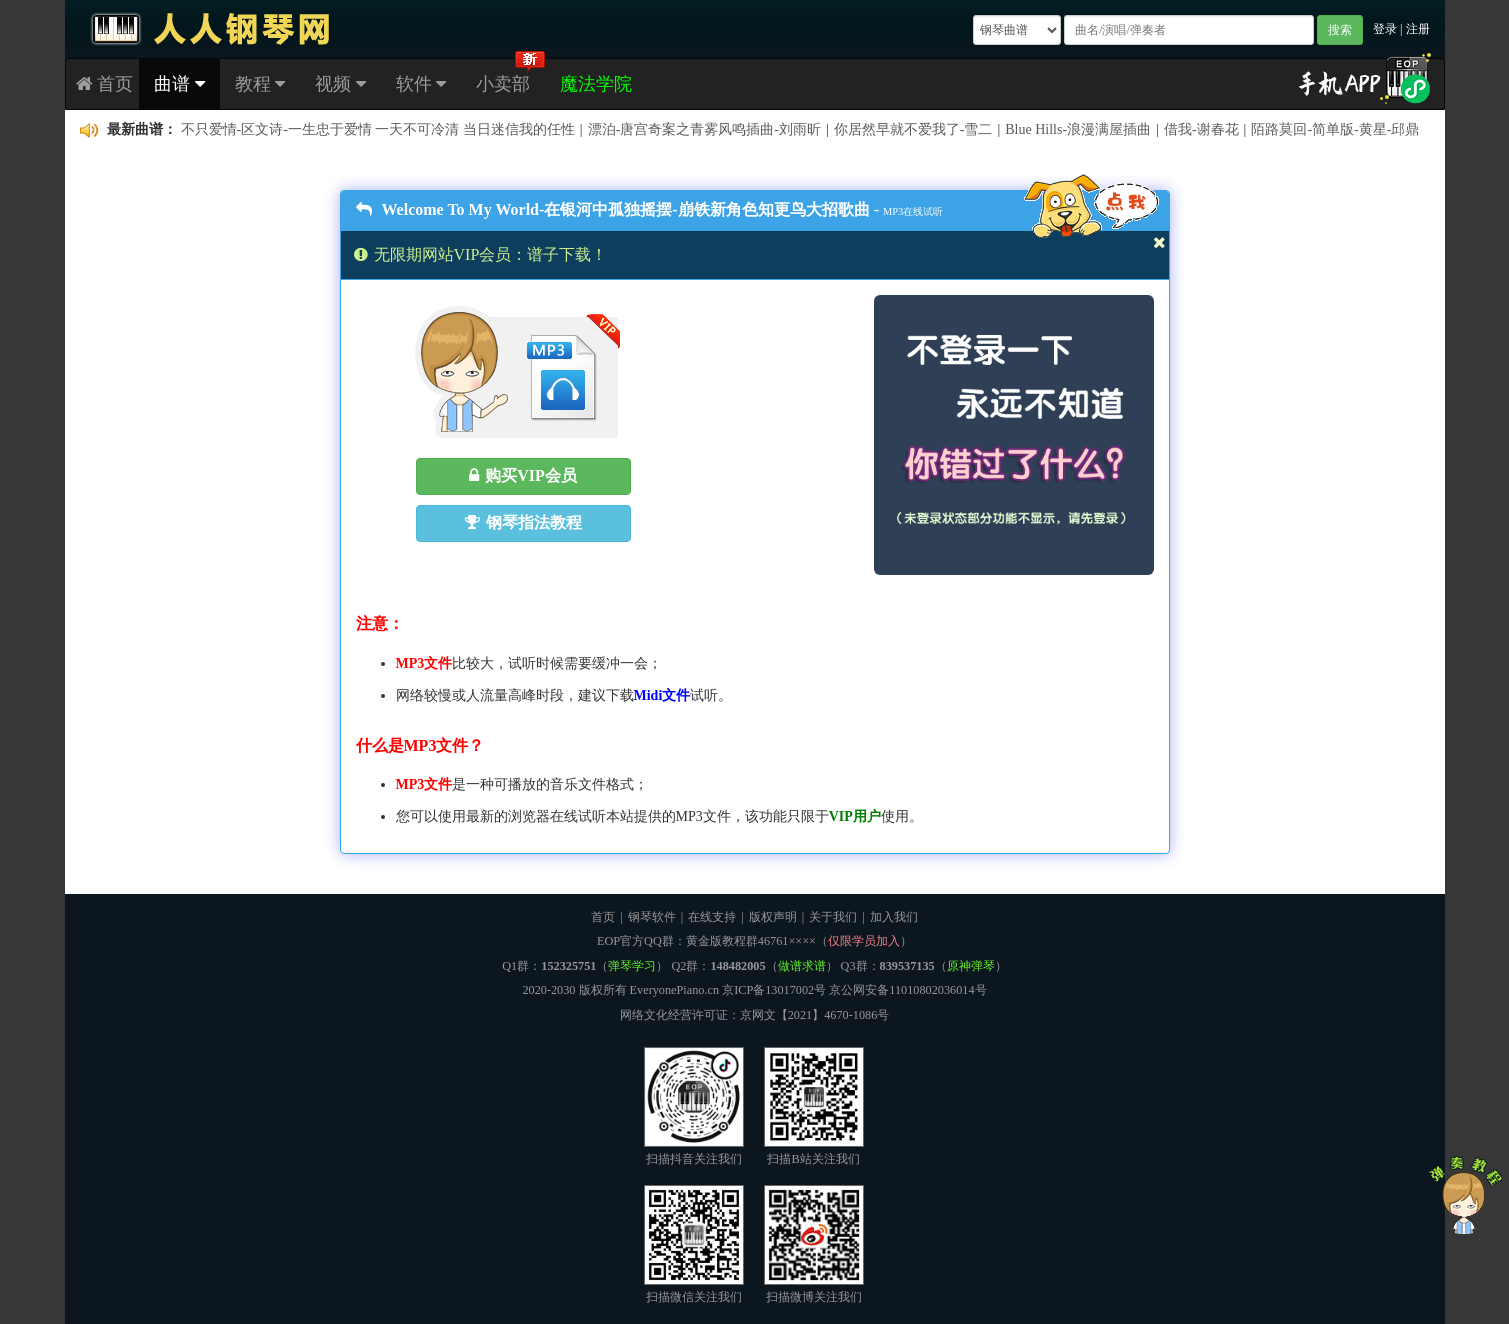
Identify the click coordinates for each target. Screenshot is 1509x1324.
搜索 (1340, 30)
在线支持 (712, 917)
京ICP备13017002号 (774, 990)
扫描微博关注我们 (814, 1244)
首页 (105, 84)
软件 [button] (421, 84)
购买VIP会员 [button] (523, 475)
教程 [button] (260, 84)
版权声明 (773, 917)
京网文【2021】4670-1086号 (815, 1015)
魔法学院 (596, 84)
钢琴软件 (652, 917)
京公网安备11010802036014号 (907, 990)
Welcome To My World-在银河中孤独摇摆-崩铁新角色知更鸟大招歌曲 (613, 209)
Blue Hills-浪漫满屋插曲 (1078, 129)
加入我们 (894, 917)
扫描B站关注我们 (814, 1106)
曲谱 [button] (179, 84)
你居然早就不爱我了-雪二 (913, 129)
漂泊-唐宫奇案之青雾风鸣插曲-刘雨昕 (704, 129)
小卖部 (503, 84)
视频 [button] (340, 84)
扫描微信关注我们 (694, 1244)
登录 (1385, 29)
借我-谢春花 (1201, 129)
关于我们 (833, 917)
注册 (1418, 29)
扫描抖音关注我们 (694, 1106)
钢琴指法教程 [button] (523, 522)
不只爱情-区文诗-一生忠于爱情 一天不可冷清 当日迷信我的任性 (378, 129)
